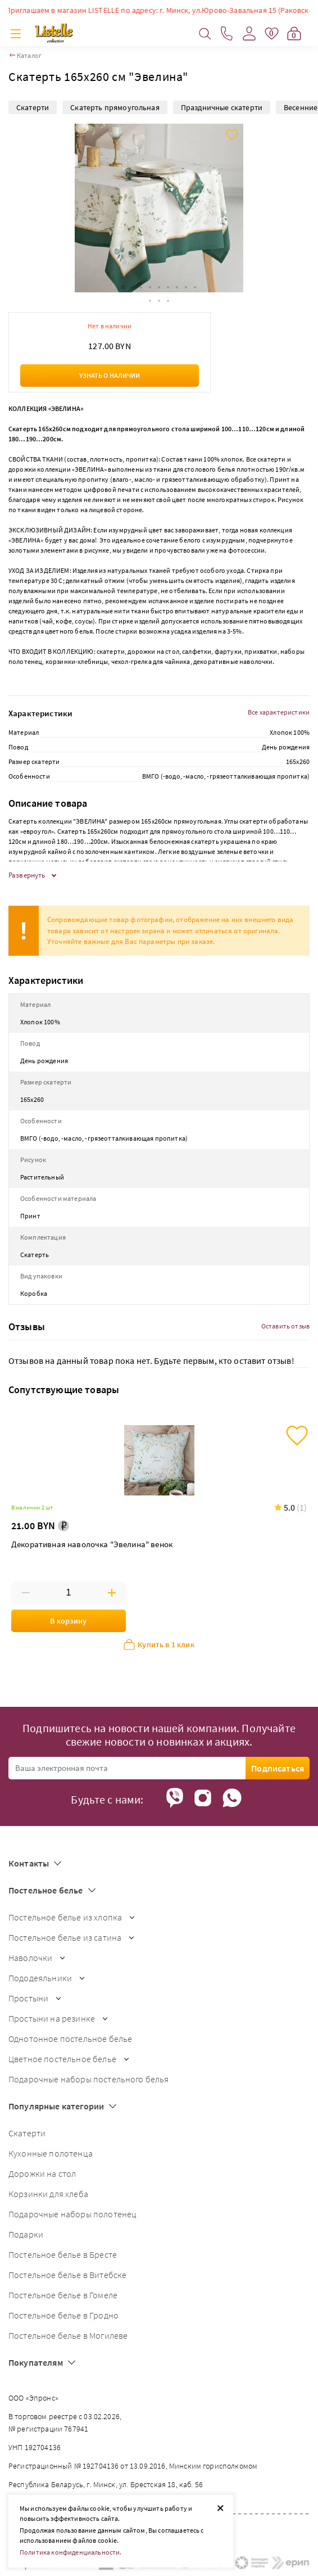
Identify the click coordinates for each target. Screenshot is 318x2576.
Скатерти (32, 107)
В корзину (68, 1621)
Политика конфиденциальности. (70, 2552)
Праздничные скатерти (221, 107)
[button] (123, 287)
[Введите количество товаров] (68, 1592)
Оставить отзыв (285, 1326)
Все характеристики (279, 712)
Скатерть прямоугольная (115, 107)
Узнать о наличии (109, 375)
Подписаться (277, 1768)
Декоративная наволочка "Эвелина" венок (91, 1544)
